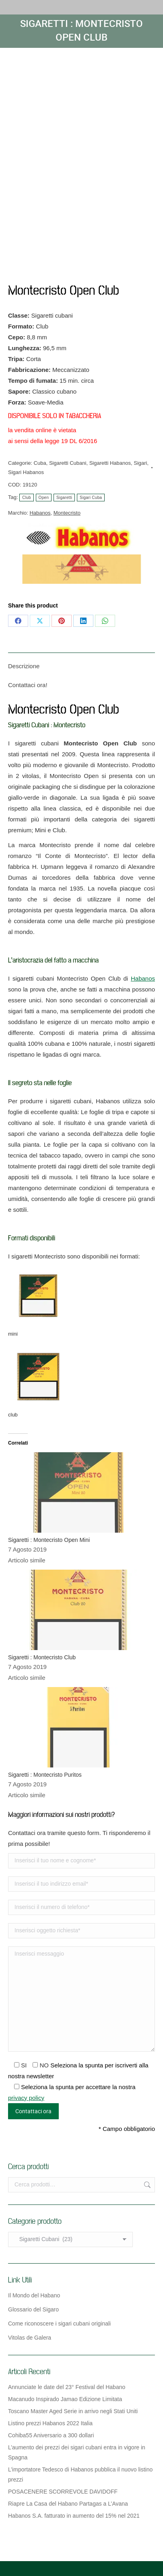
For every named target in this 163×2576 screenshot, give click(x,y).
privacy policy (26, 2097)
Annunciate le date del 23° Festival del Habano (66, 2387)
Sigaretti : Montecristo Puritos (45, 1774)
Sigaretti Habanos (110, 463)
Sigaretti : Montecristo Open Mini (49, 1540)
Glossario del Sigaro (33, 2309)
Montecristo (67, 513)
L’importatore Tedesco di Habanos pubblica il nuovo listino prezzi (80, 2474)
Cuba (40, 463)
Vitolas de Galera (29, 2337)
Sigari (140, 463)
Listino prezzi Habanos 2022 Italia (50, 2423)
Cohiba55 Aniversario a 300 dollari (51, 2435)
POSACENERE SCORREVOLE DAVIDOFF (63, 2491)
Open (44, 497)
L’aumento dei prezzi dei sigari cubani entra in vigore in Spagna (76, 2452)
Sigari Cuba (91, 497)
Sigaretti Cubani (68, 463)
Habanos (39, 513)
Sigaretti (64, 497)
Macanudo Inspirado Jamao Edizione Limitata (65, 2399)
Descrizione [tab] (23, 666)
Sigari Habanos (26, 472)
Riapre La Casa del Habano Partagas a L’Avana (68, 2503)
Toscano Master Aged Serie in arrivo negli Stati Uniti (73, 2411)
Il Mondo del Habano (34, 2295)
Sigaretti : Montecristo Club (42, 1657)
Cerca (146, 2184)
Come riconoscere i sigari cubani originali (59, 2323)
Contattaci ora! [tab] (27, 684)
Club (26, 497)
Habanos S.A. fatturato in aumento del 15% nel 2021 (74, 2515)
